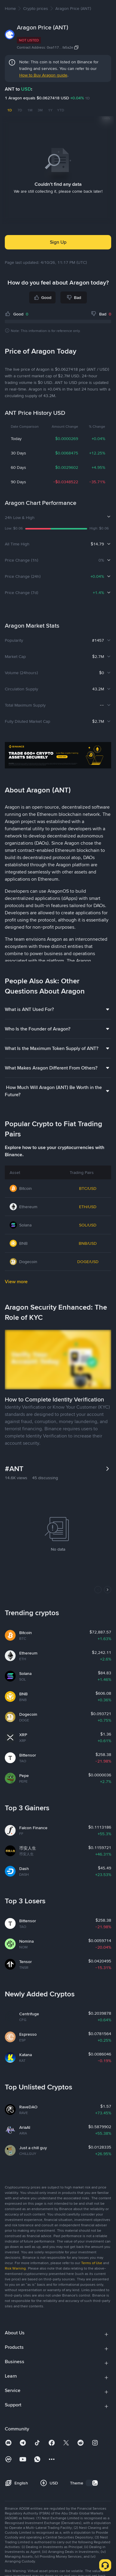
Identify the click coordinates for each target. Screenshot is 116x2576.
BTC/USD (87, 1188)
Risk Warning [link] (15, 2268)
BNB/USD (88, 1243)
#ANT (14, 1469)
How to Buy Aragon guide (43, 75)
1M (29, 110)
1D (9, 110)
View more (16, 1281)
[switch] (92, 2483)
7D (19, 110)
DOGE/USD (88, 1261)
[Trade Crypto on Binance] (58, 756)
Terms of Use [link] (91, 2263)
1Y (50, 110)
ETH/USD (87, 1206)
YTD (60, 110)
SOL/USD (87, 1225)
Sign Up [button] (58, 242)
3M (40, 110)
